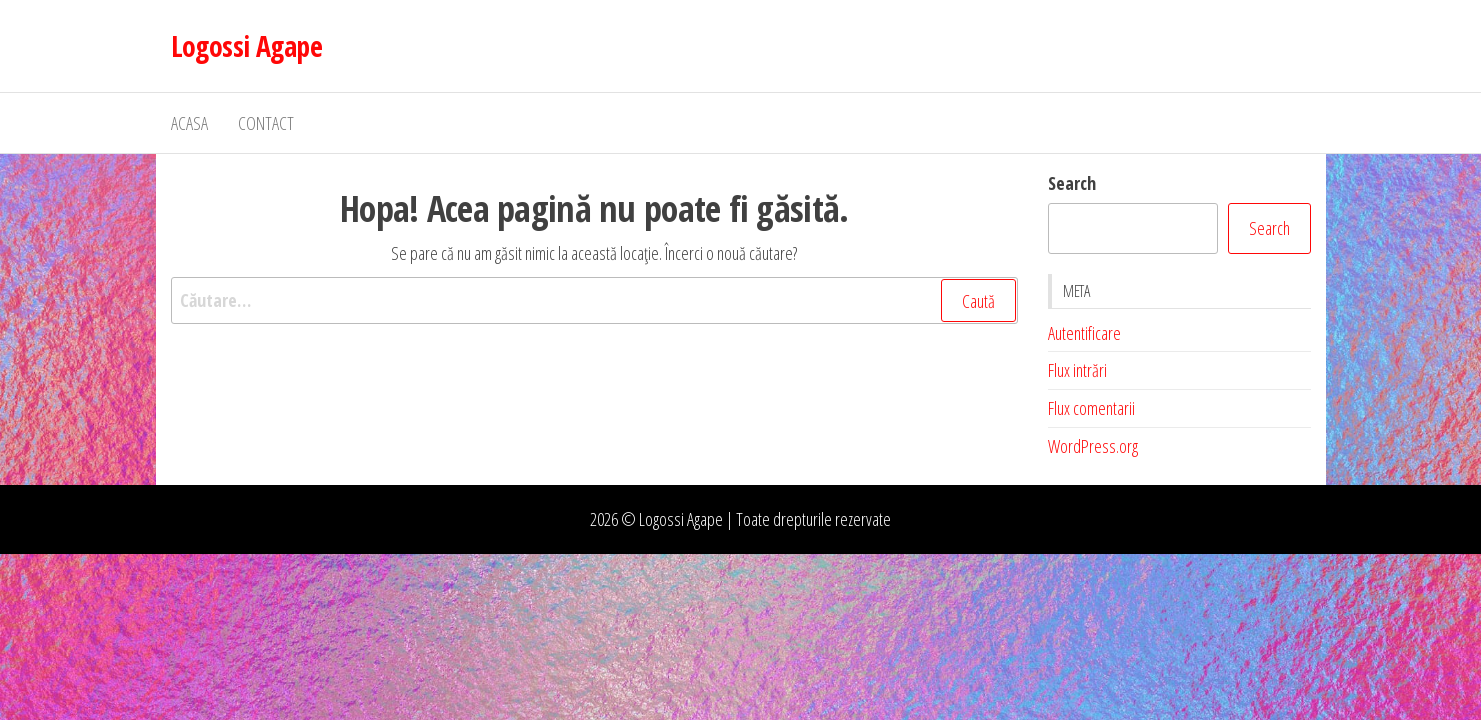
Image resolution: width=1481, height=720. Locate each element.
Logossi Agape (247, 46)
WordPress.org (1093, 446)
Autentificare (1084, 333)
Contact (266, 123)
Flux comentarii (1091, 408)
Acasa (189, 123)
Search (1072, 183)
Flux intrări (1077, 370)
